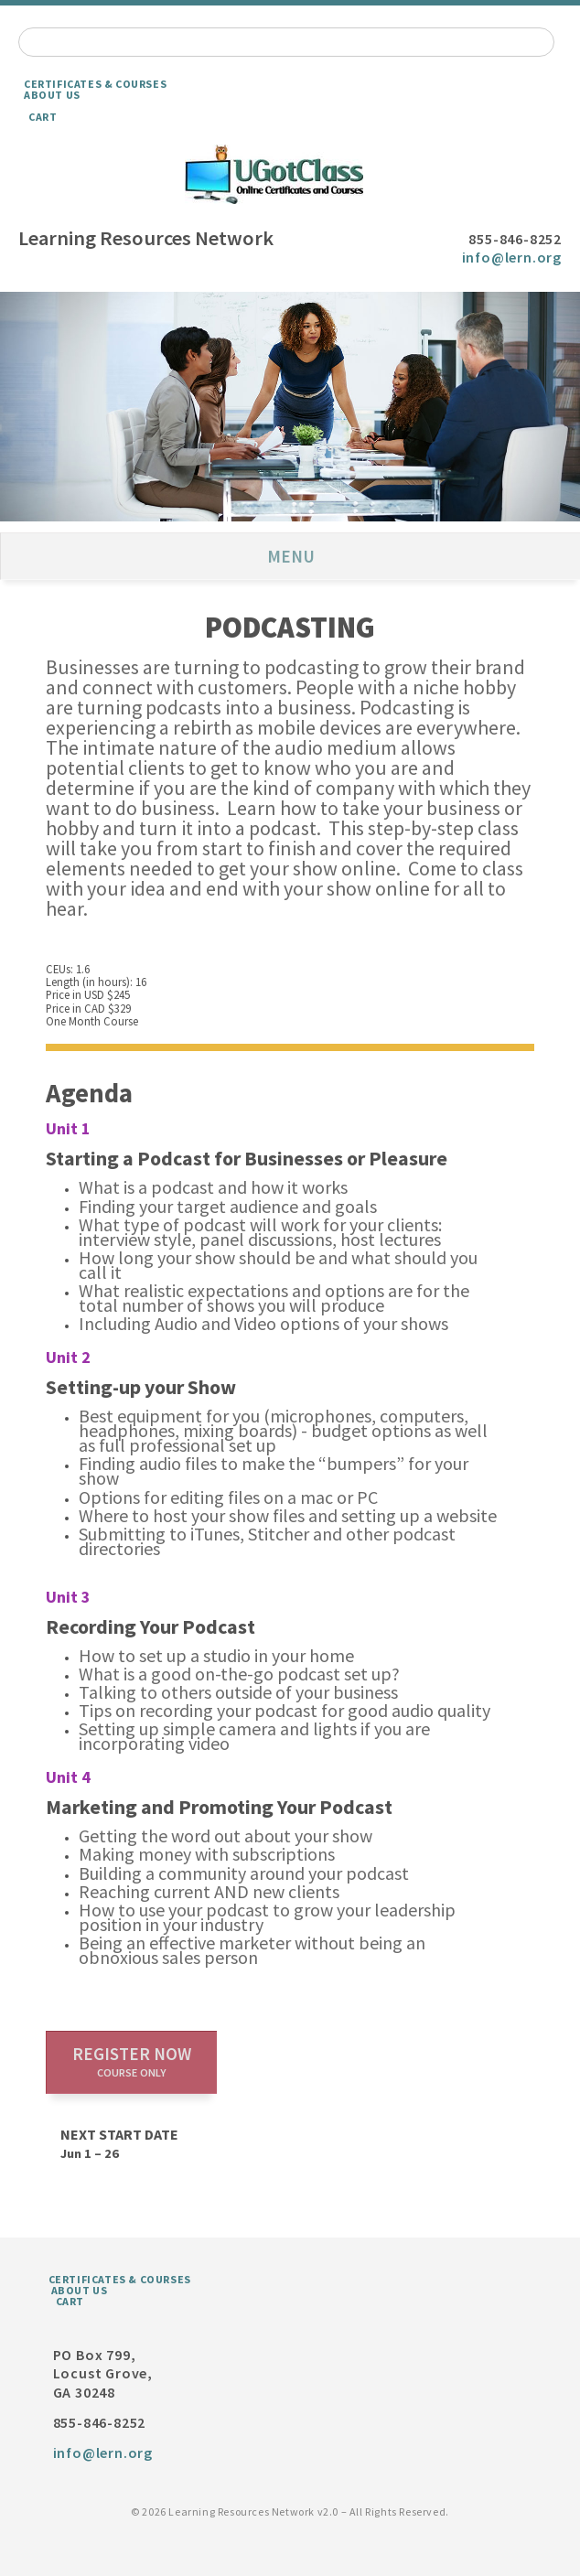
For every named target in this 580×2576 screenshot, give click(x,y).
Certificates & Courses (95, 84)
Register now (131, 2061)
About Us (52, 95)
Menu (291, 556)
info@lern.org (512, 257)
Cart (42, 116)
